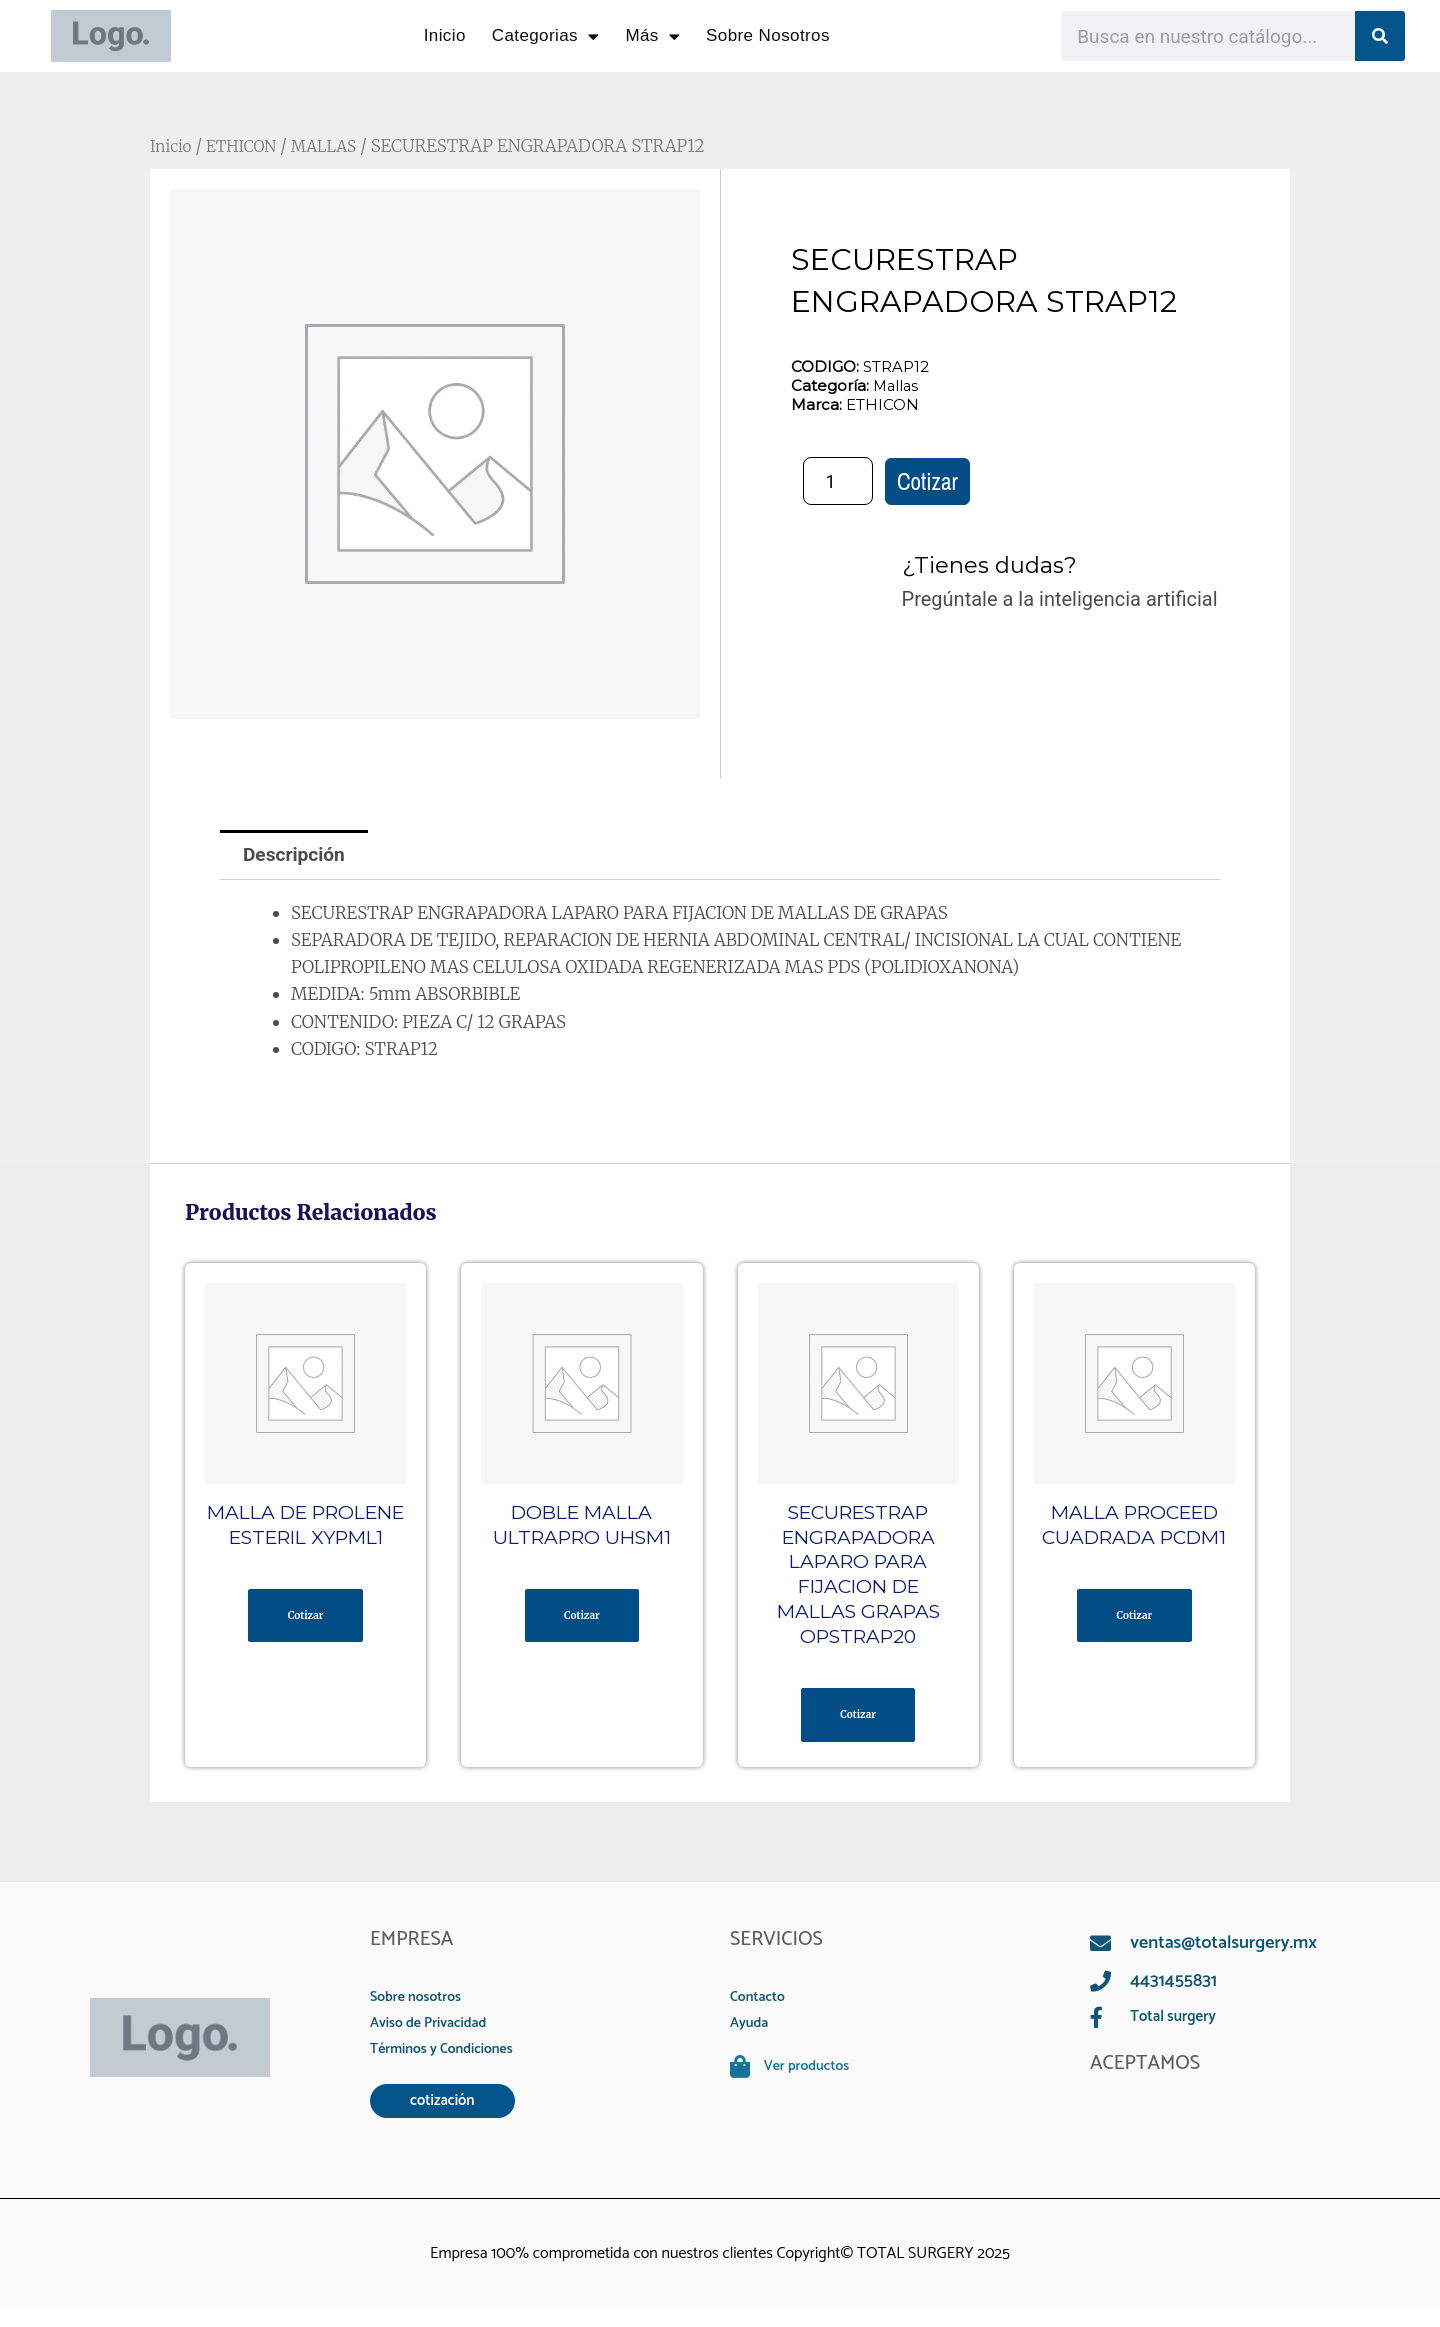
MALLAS (338, 146)
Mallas (897, 385)
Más (652, 36)
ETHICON (248, 146)
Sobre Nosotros (768, 35)
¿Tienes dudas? (998, 565)
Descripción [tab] (297, 856)
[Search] (1380, 36)
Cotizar (927, 482)
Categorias (546, 36)
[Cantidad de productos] (838, 482)
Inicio (445, 35)
